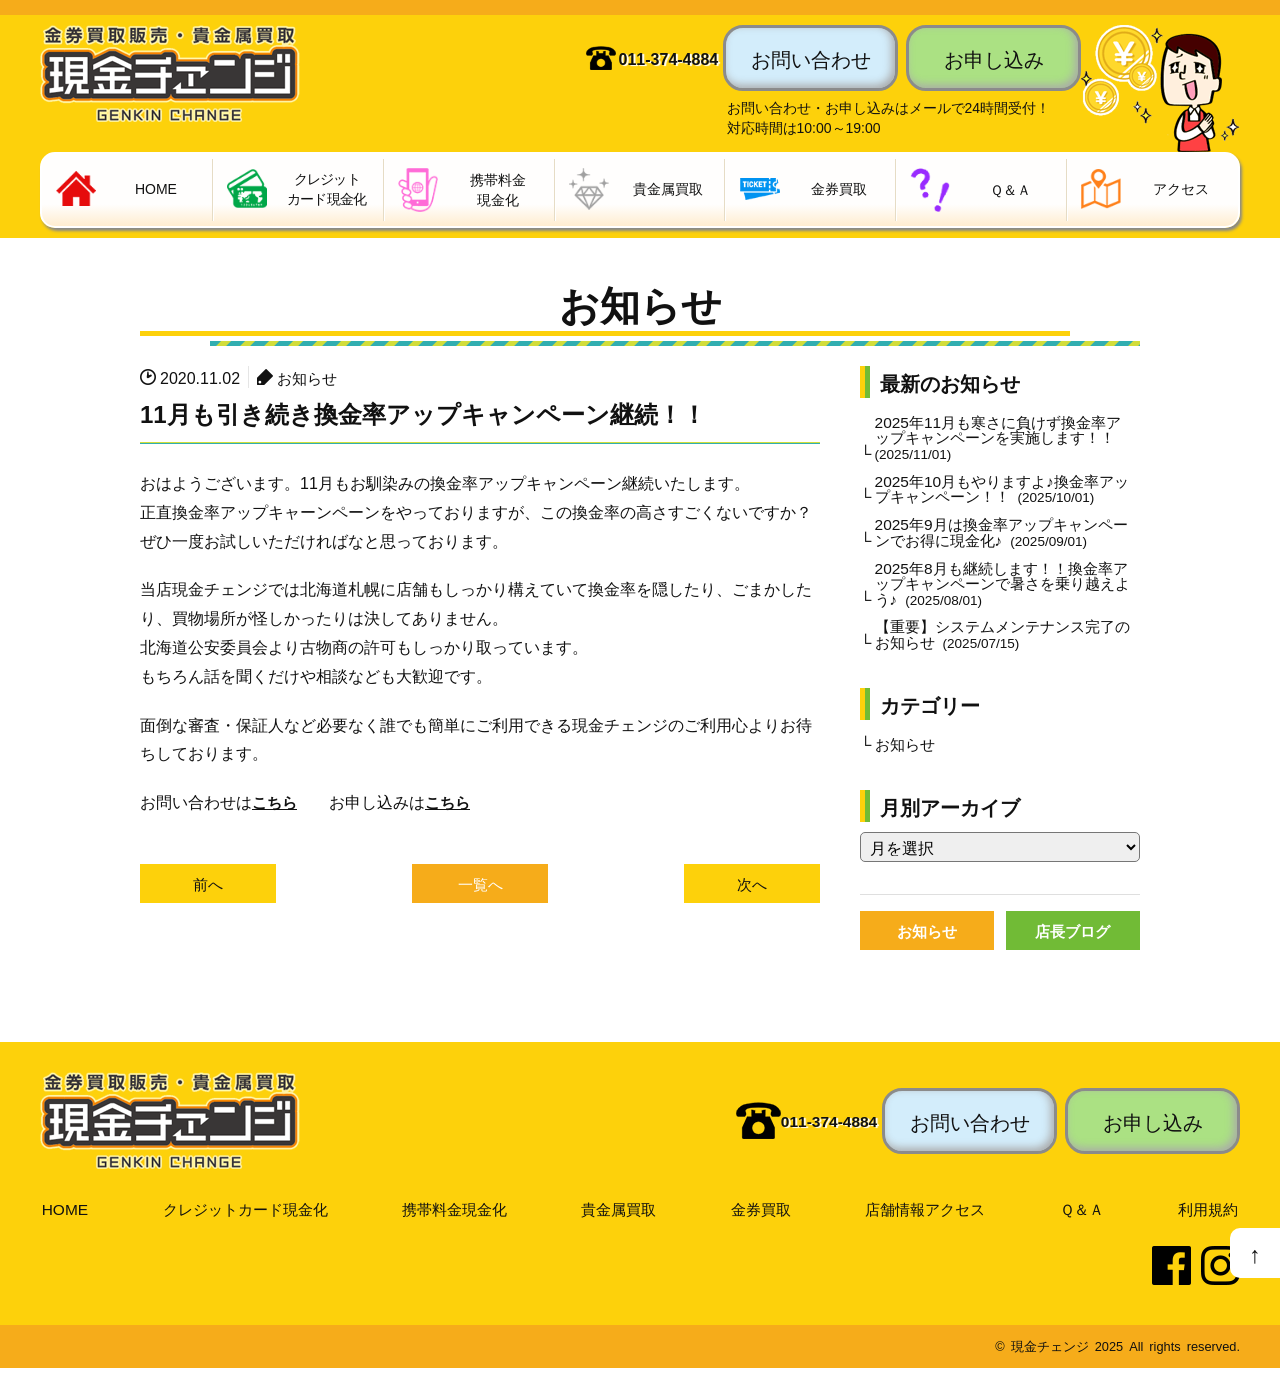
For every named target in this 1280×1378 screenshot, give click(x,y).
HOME (64, 1218)
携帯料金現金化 (457, 1218)
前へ (208, 885)
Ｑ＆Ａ (1083, 1218)
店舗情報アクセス (928, 1218)
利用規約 (1208, 1218)
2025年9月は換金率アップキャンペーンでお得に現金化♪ (1001, 537)
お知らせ (309, 378)
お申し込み (994, 58)
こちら (276, 803)
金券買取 (763, 1218)
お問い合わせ (811, 58)
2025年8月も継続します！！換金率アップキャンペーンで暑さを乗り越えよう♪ (1003, 590)
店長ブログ (1073, 941)
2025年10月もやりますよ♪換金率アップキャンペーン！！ (1001, 493)
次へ (752, 885)
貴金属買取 (622, 1218)
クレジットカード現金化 (245, 1218)
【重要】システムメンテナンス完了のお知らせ (1003, 643)
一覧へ (480, 885)
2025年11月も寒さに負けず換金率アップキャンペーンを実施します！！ (997, 440)
